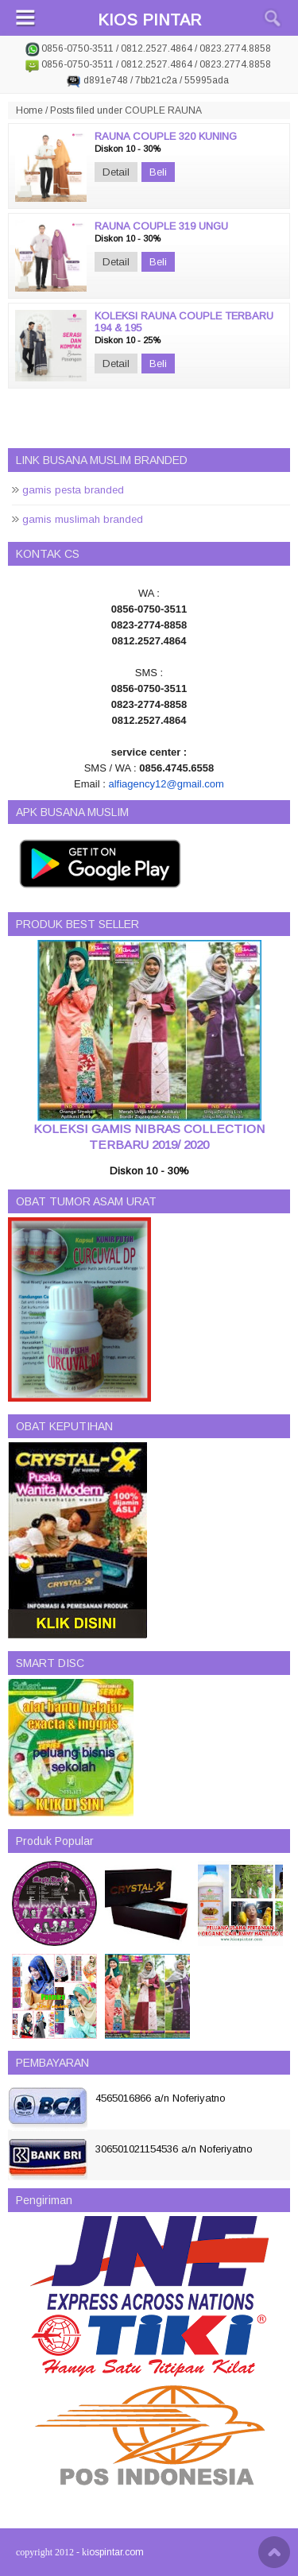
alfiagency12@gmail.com (165, 784)
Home (29, 110)
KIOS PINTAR (149, 20)
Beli (158, 172)
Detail (116, 172)
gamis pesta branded (73, 490)
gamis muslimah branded (82, 519)
